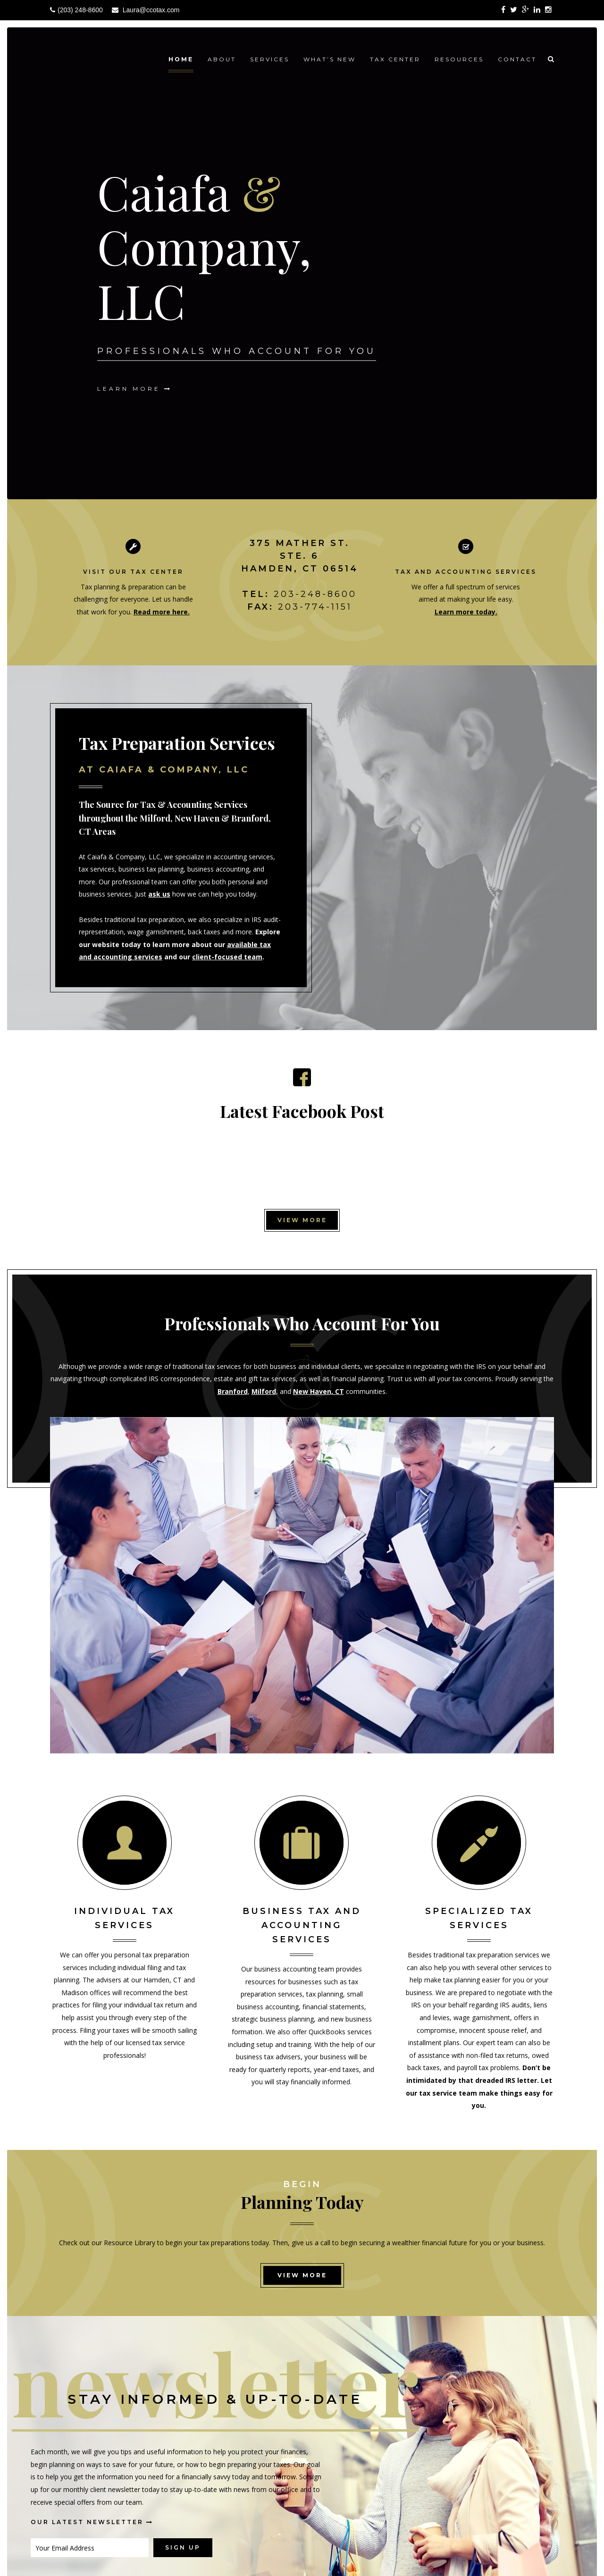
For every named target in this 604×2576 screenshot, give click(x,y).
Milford (264, 1391)
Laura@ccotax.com (151, 10)
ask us (159, 893)
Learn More (134, 388)
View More (302, 1220)
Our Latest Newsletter (92, 2522)
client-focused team (227, 956)
